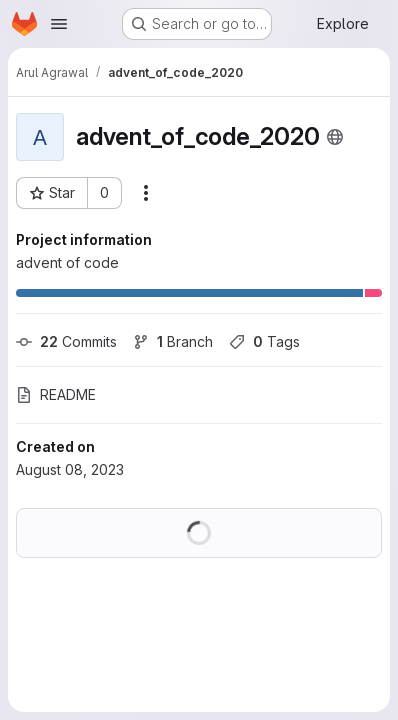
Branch (173, 341)
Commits (66, 341)
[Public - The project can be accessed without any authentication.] (335, 137)
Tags (264, 341)
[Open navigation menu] (59, 24)
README (56, 394)
